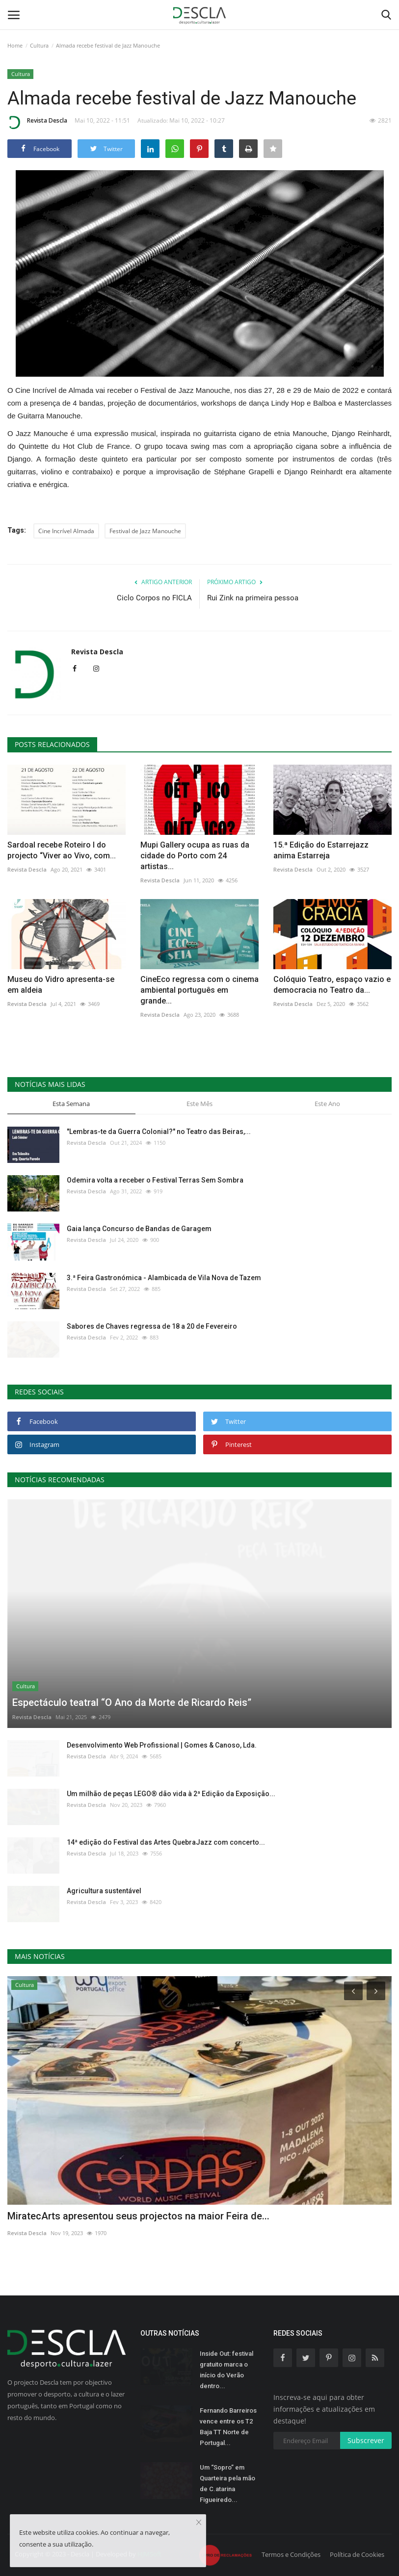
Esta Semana (71, 1103)
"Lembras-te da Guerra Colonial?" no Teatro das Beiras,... (159, 1131)
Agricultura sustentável (104, 1891)
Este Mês (199, 1103)
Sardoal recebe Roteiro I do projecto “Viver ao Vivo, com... (61, 850)
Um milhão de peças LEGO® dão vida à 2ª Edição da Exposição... (171, 1794)
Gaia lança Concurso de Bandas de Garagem (139, 1229)
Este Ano (327, 1103)
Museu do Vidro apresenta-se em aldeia (60, 985)
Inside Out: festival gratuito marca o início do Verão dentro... (226, 2370)
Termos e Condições (291, 2554)
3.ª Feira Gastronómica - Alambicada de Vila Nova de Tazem (164, 1278)
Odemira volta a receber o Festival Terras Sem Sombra (155, 1180)
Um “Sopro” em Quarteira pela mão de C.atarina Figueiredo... (227, 2483)
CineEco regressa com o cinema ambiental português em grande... (199, 990)
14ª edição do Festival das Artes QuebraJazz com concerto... (166, 1842)
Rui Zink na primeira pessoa (252, 597)
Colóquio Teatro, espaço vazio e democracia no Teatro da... (332, 985)
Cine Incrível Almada (66, 531)
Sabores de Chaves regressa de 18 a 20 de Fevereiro (152, 1326)
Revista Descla (37, 122)
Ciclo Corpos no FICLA (154, 597)
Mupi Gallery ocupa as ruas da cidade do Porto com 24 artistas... (194, 855)
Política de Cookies (357, 2554)
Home (15, 45)
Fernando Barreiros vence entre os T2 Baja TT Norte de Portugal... (228, 2427)
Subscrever (365, 2440)
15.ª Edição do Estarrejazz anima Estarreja (321, 850)
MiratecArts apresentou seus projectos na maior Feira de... (138, 2216)
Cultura (39, 45)
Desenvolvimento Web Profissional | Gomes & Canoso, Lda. (162, 1745)
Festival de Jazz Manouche (145, 531)
